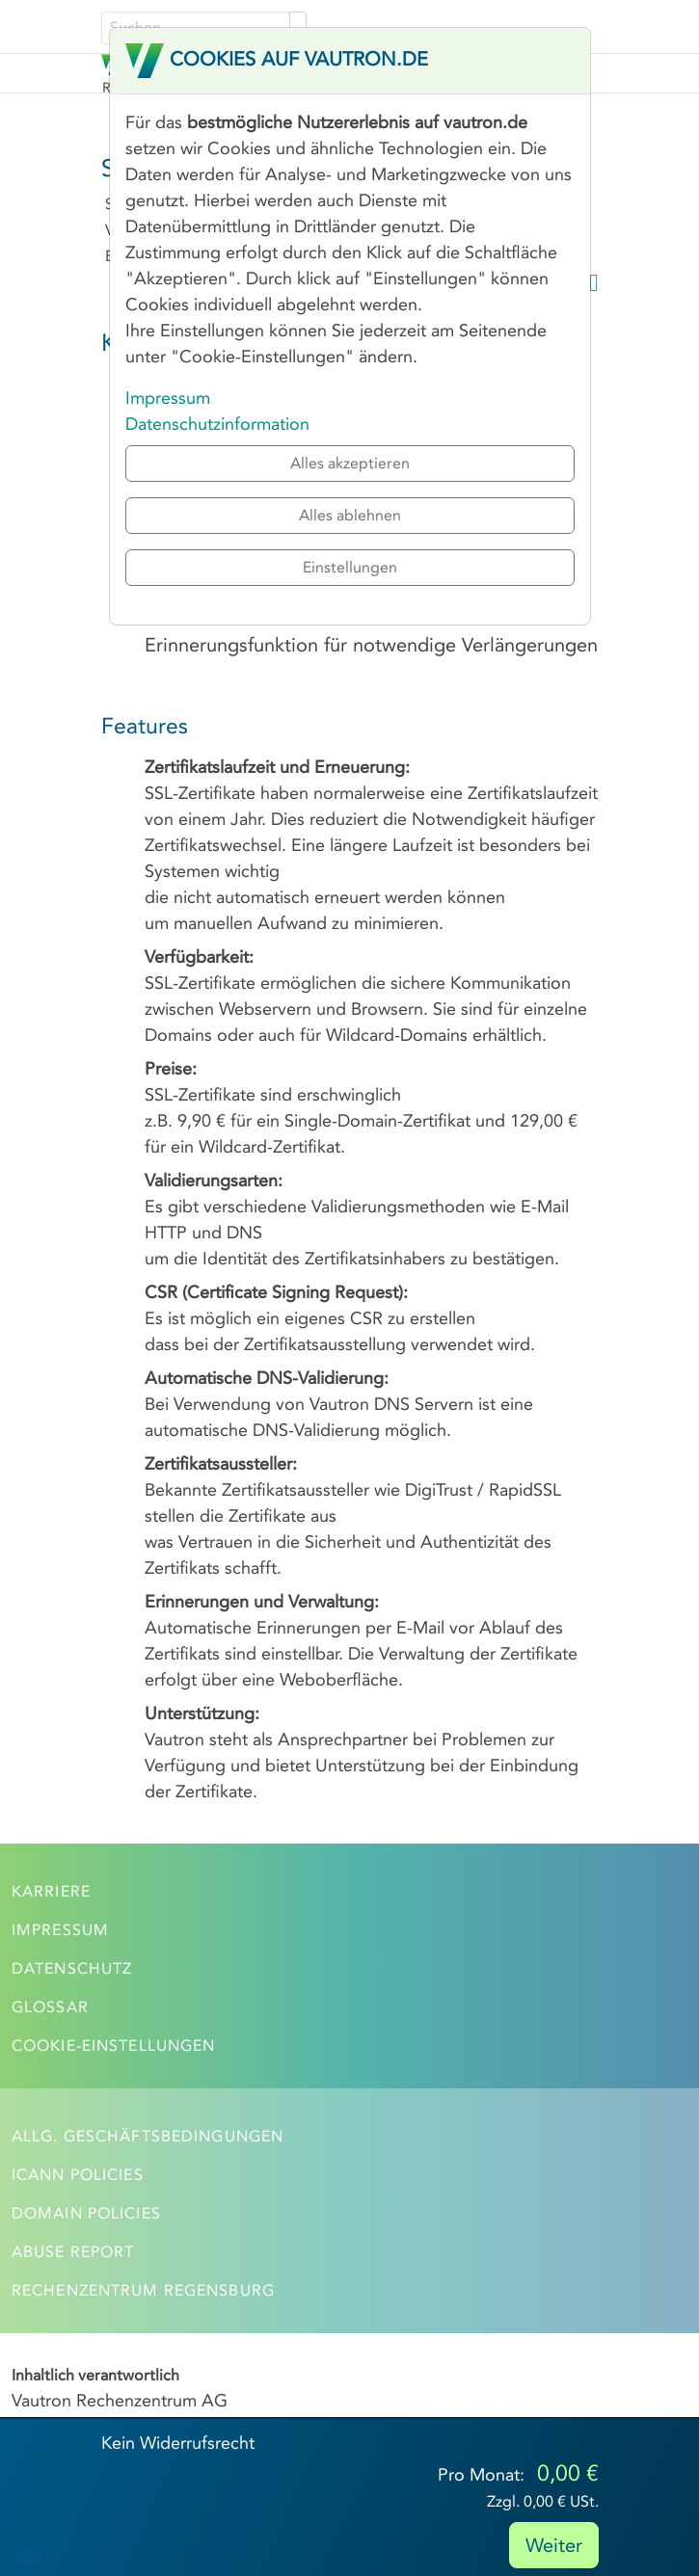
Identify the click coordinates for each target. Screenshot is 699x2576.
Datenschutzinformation (217, 424)
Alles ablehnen (350, 515)
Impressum (167, 398)
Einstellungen (350, 567)
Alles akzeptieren (350, 463)
